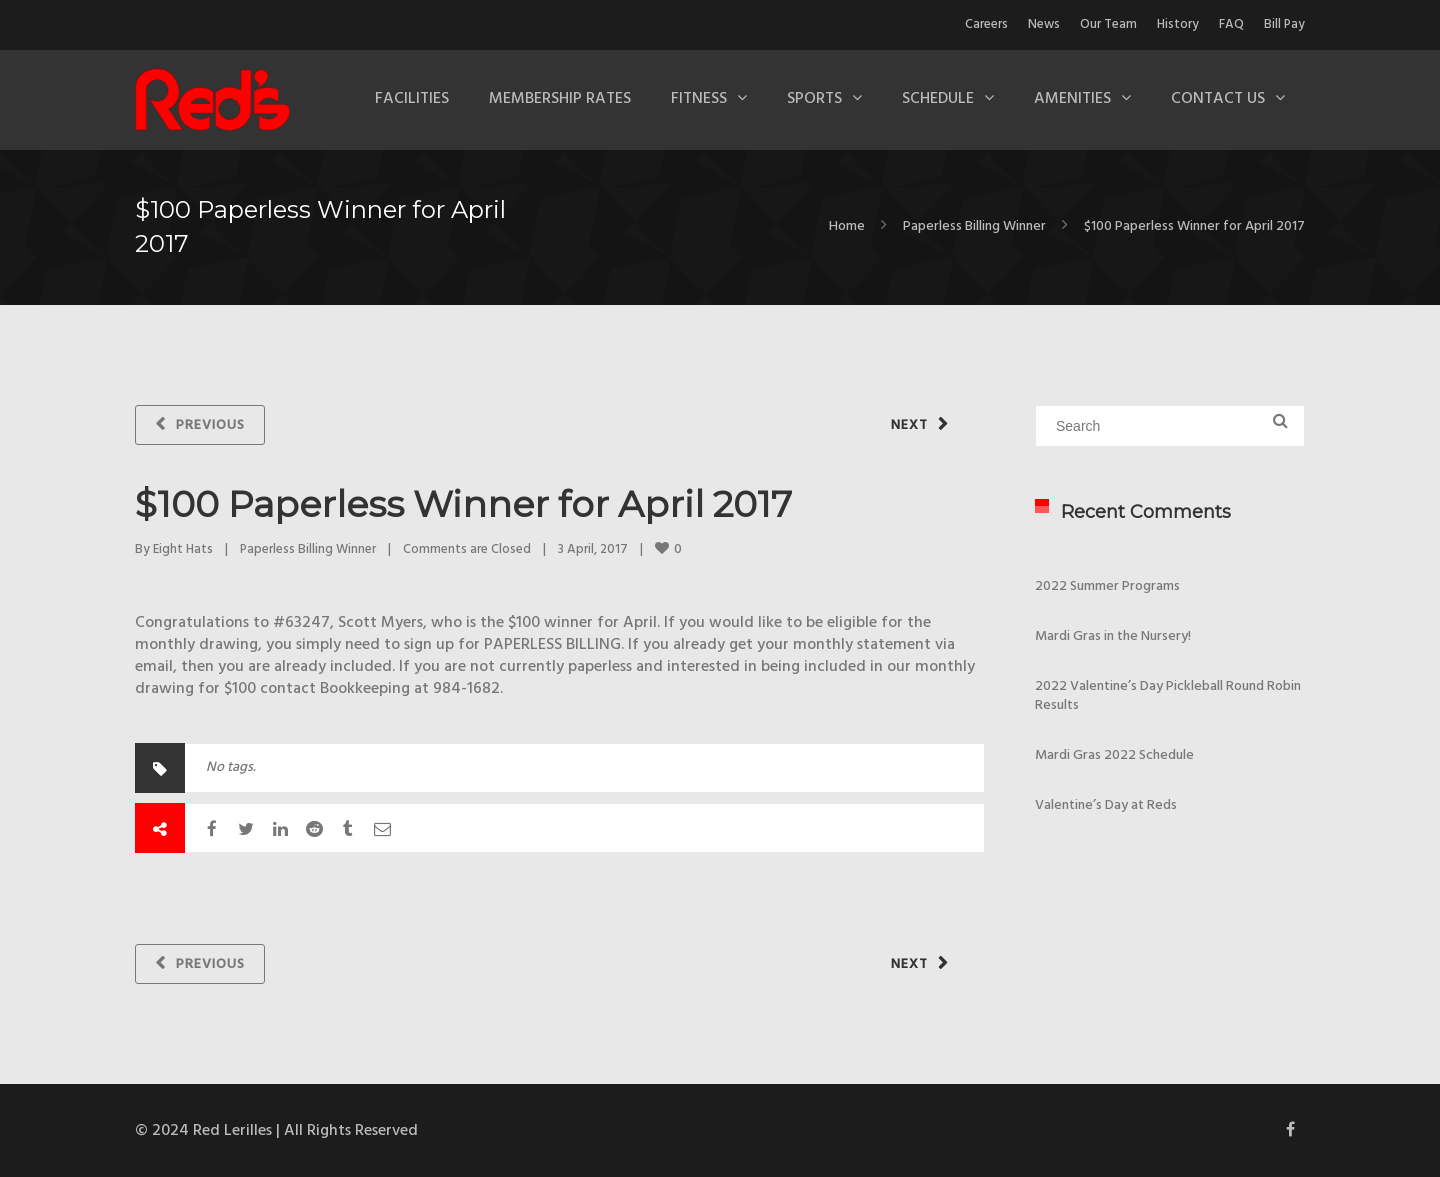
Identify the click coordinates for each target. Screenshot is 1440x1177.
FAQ (1231, 24)
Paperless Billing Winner (974, 226)
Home (847, 226)
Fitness (699, 99)
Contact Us (1218, 99)
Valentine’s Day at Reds (1106, 805)
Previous (210, 425)
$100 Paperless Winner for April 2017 (463, 504)
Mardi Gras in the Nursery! (1113, 636)
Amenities (1072, 99)
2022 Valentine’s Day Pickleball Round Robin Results (1168, 696)
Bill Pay (1284, 24)
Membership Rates (560, 99)
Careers (986, 24)
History (1178, 24)
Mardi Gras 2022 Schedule (1114, 755)
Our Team (1108, 24)
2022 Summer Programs (1107, 586)
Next (909, 425)
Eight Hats (183, 549)
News (1044, 24)
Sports (814, 99)
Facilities (412, 99)
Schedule (938, 99)
